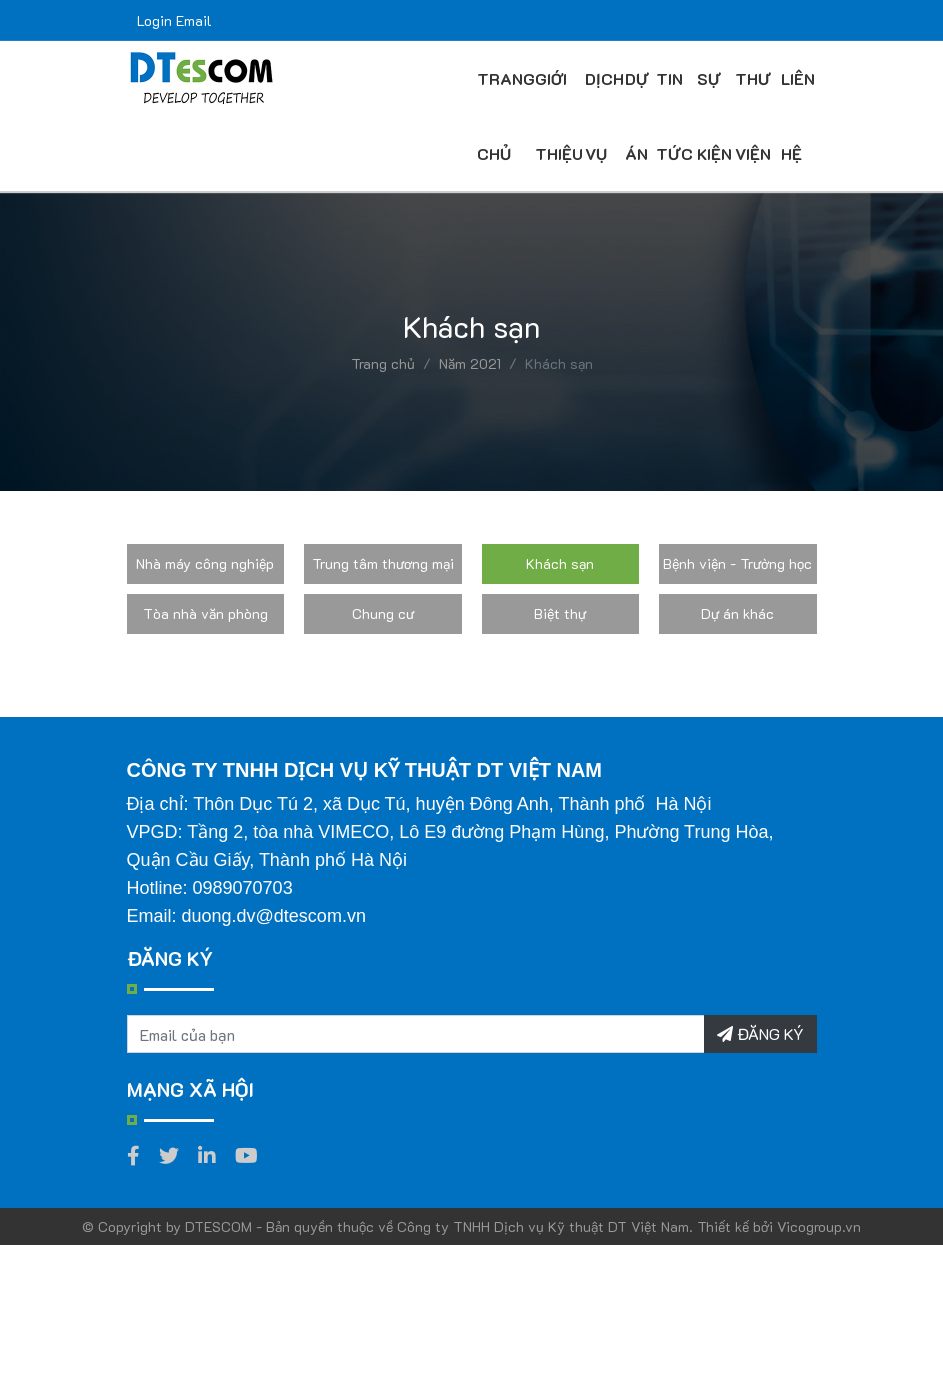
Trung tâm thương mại (383, 563)
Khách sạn (560, 563)
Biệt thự (560, 613)
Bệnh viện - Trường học (737, 563)
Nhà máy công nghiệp (205, 563)
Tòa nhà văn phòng (205, 613)
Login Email (174, 20)
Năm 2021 (470, 363)
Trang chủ (383, 363)
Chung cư (383, 613)
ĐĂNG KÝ (760, 1033)
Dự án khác (737, 613)
